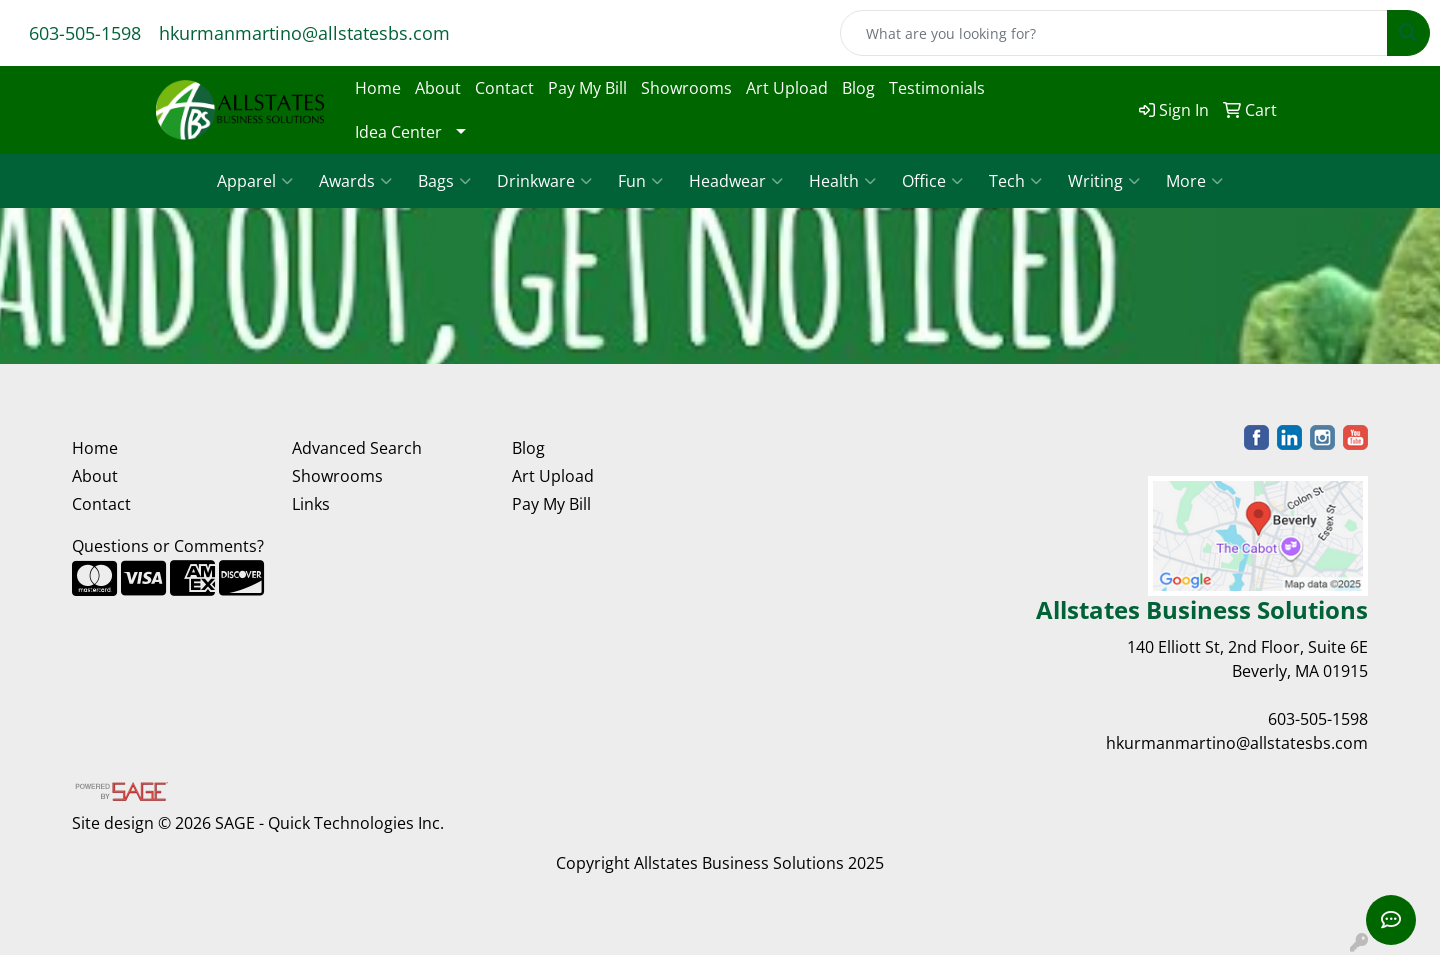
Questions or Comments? (168, 546)
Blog (858, 88)
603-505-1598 (85, 33)
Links (311, 504)
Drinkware (544, 181)
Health (842, 181)
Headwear (736, 181)
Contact (504, 88)
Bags (444, 181)
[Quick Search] (1114, 33)
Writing (1104, 181)
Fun (640, 181)
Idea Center (398, 132)
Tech (1015, 181)
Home (378, 88)
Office (932, 181)
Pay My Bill (587, 88)
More (1194, 181)
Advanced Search (357, 448)
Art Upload (787, 88)
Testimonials (937, 88)
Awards (355, 181)
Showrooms (686, 88)
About (438, 88)
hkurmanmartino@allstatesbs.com (304, 33)
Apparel (255, 181)
